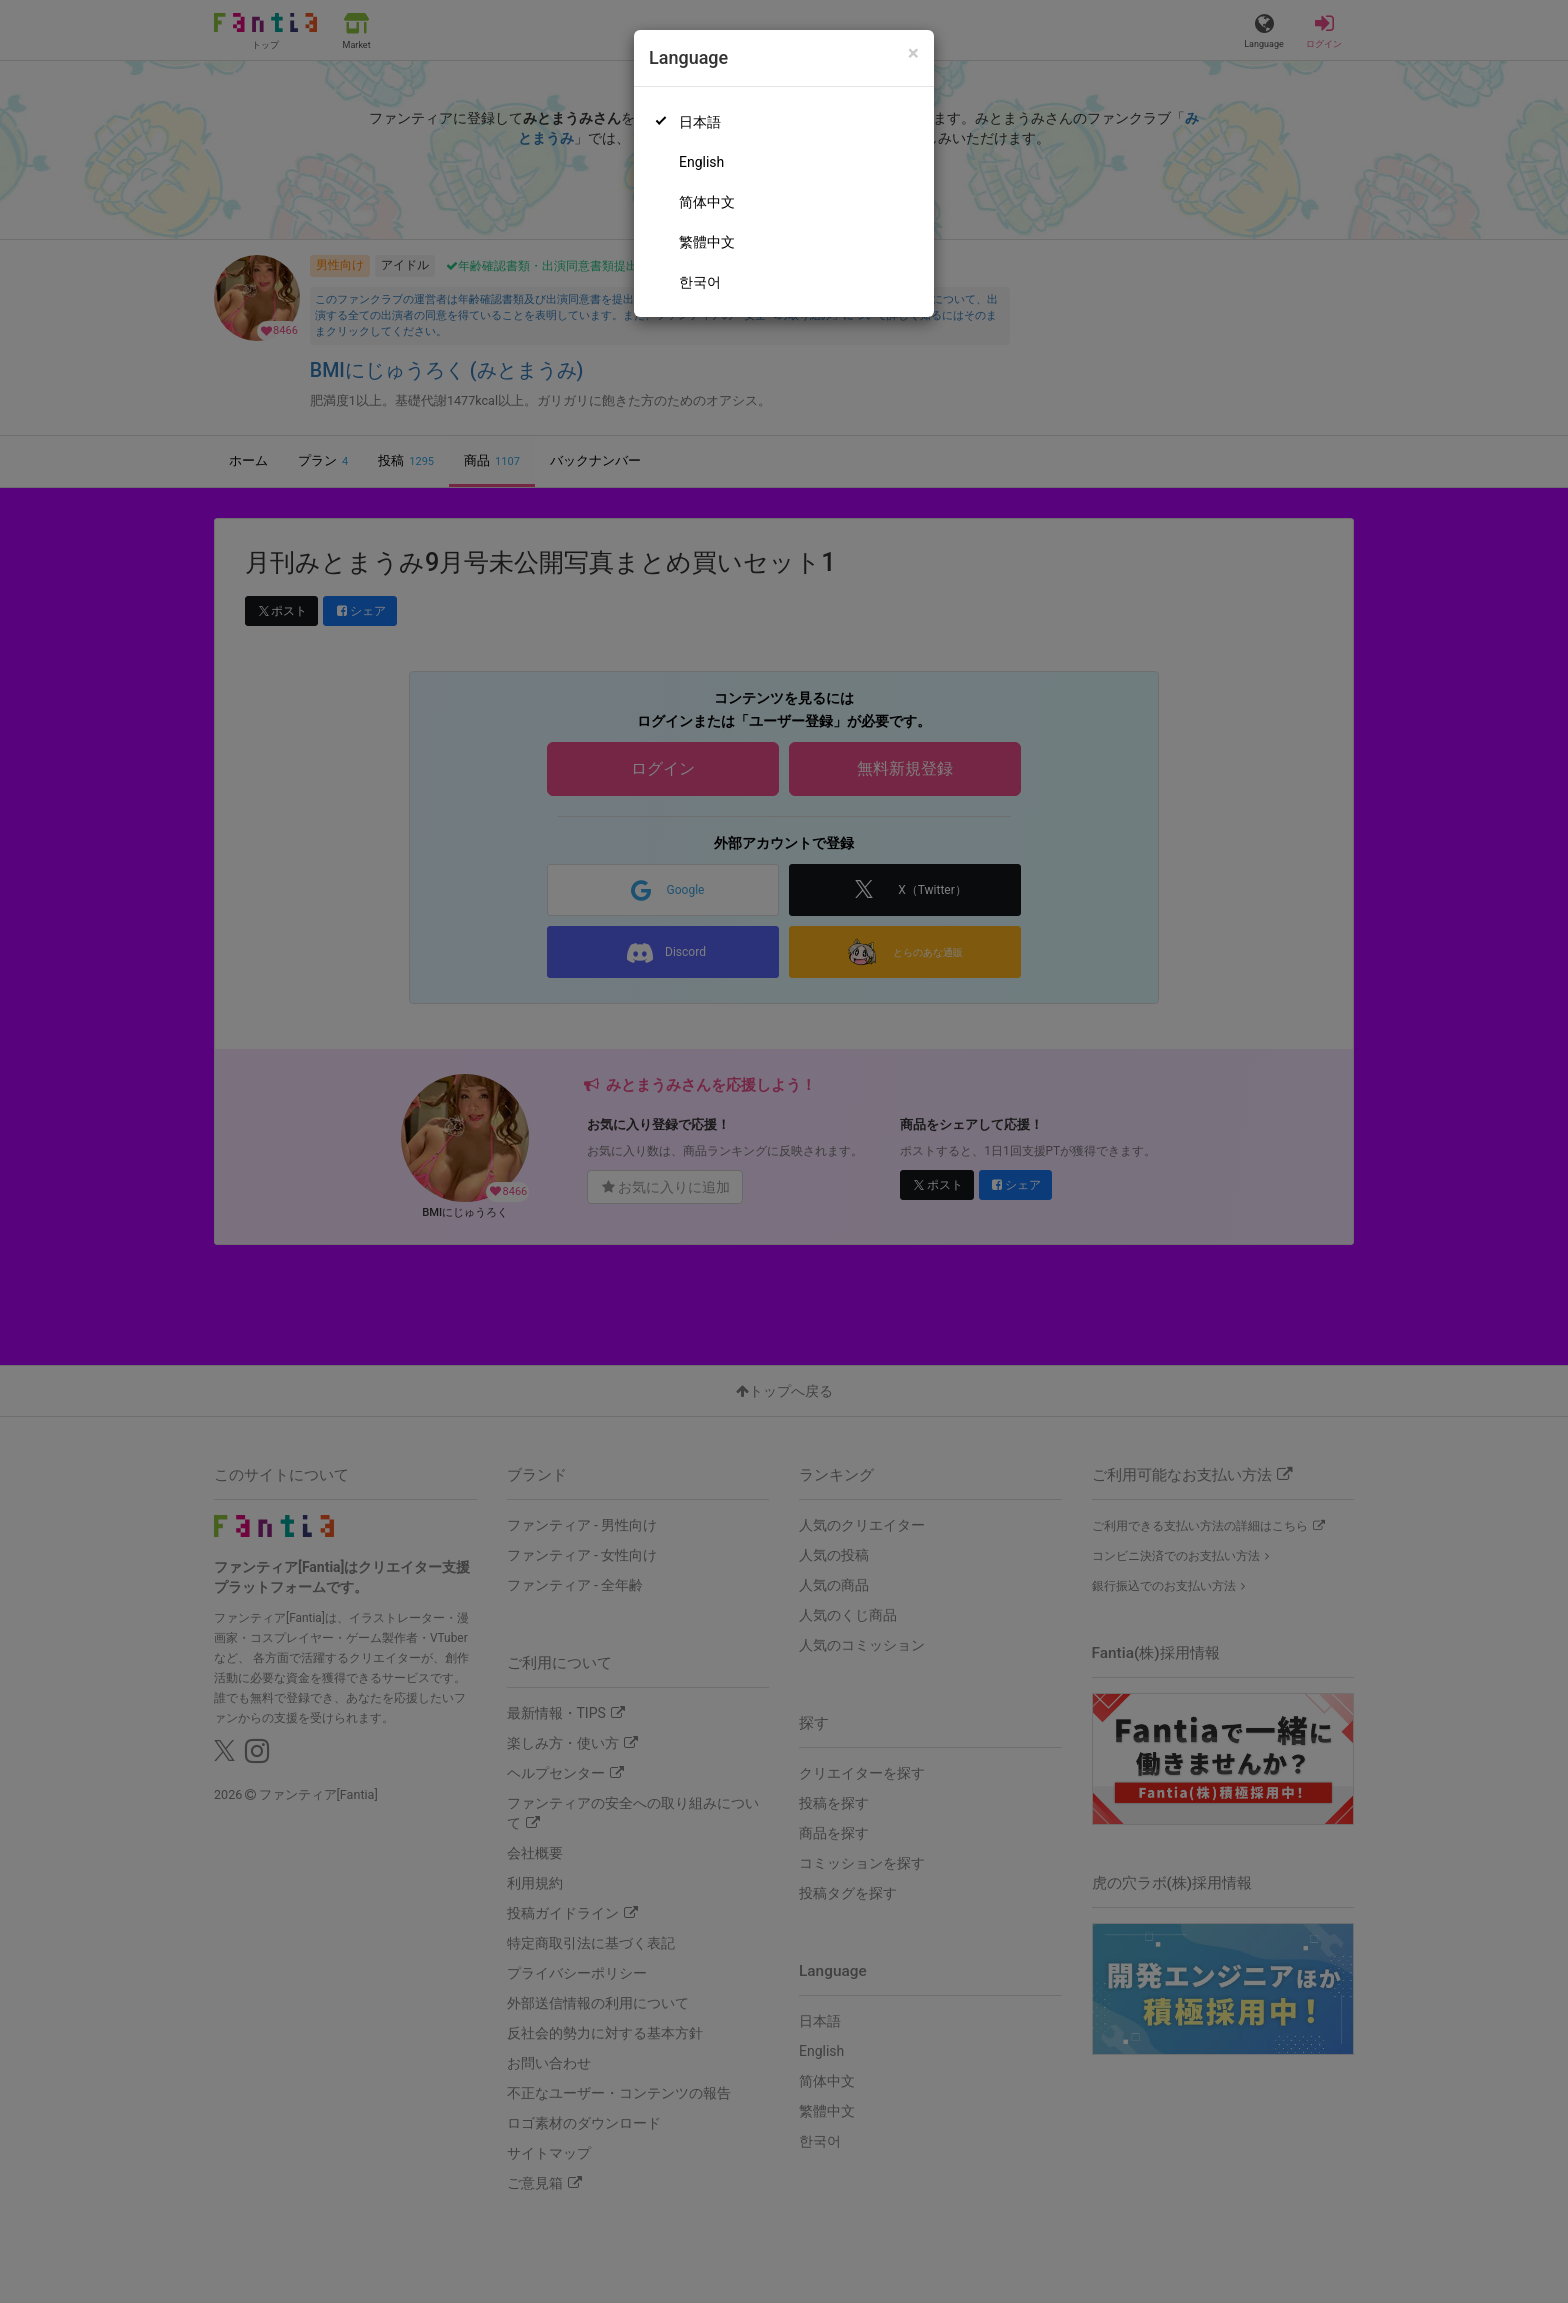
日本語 (700, 122)
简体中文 (707, 202)
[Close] (913, 53)
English (701, 162)
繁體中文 (707, 242)
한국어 (700, 282)
